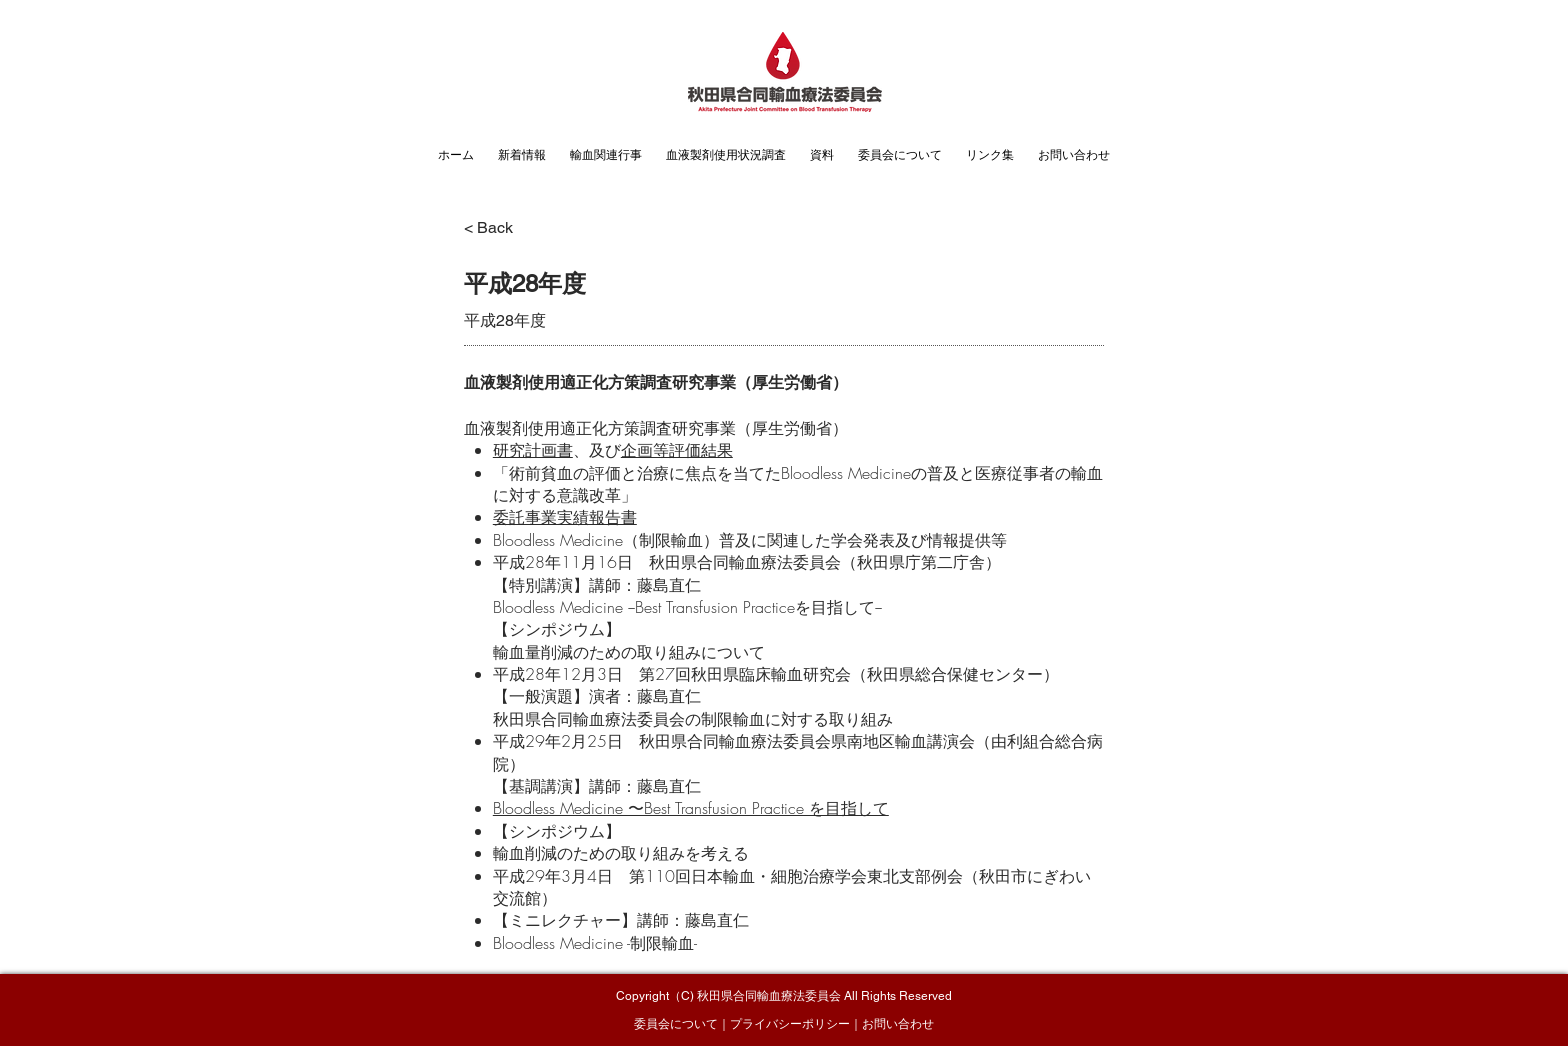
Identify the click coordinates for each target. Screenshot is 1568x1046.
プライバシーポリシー (790, 1024)
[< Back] (504, 228)
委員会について (676, 1024)
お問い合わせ (898, 1024)
